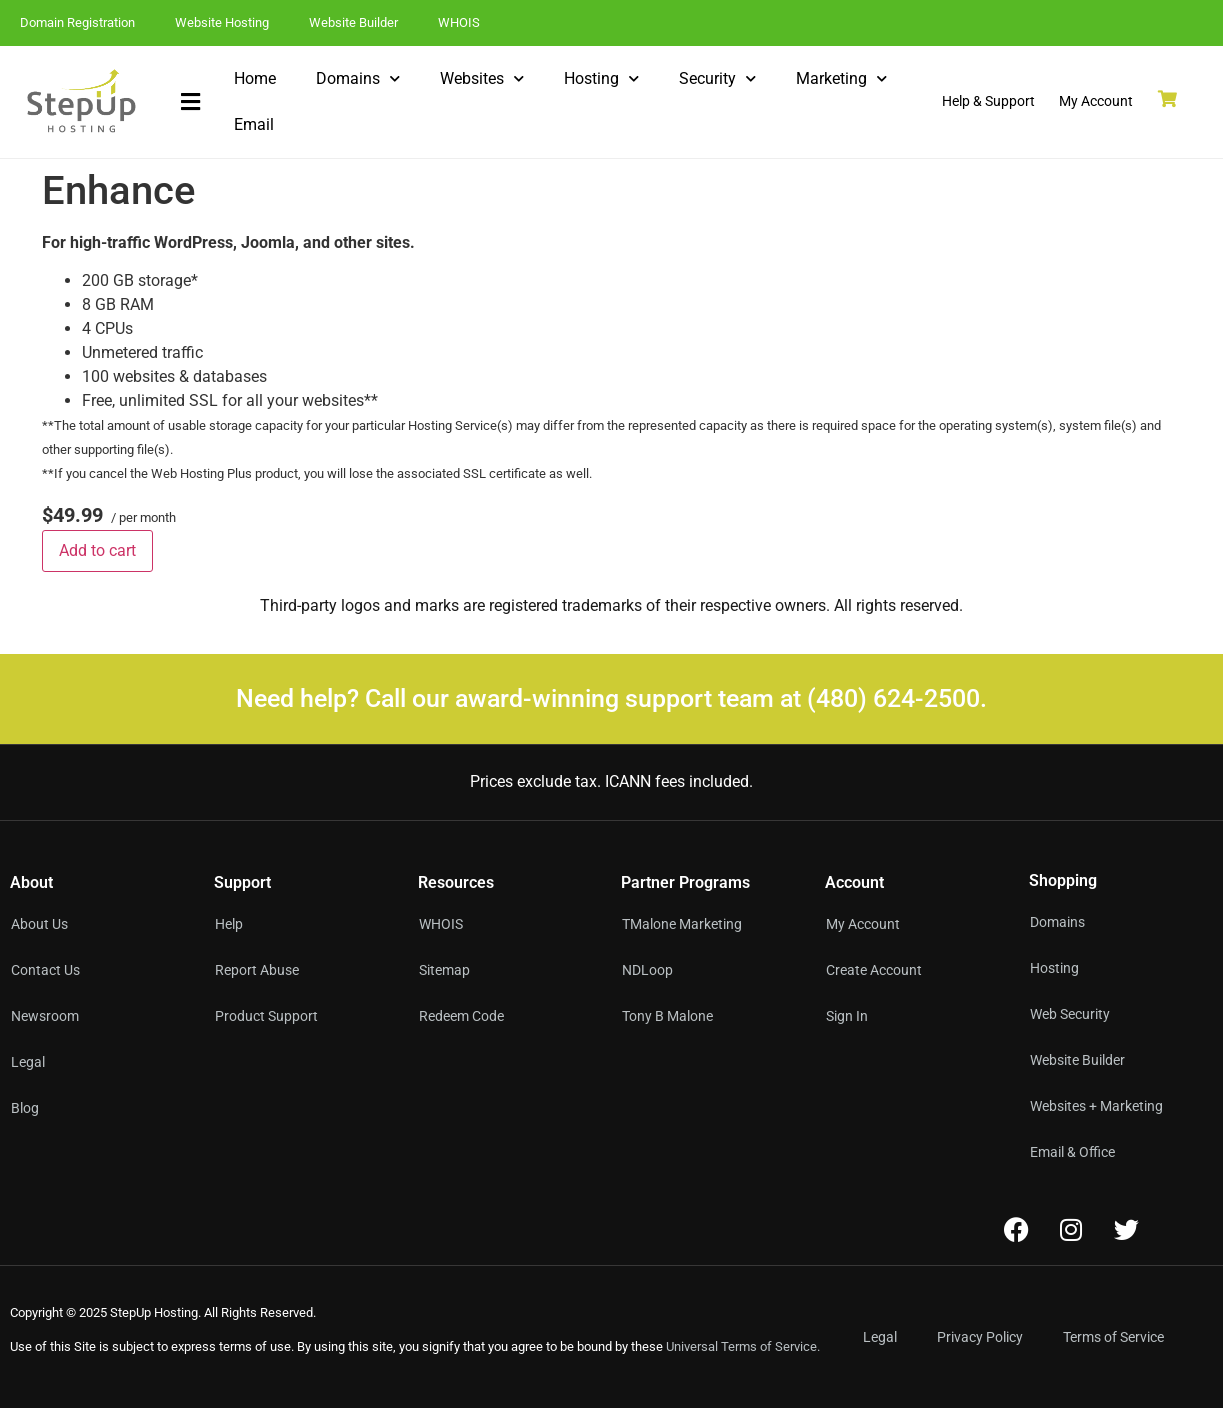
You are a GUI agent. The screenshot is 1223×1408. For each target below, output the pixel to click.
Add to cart (97, 550)
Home (255, 78)
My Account (863, 924)
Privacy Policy (980, 1337)
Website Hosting (222, 22)
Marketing (841, 78)
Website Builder (353, 22)
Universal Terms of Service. (743, 1346)
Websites (482, 78)
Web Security (1070, 1014)
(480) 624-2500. (897, 698)
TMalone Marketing (682, 924)
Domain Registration (77, 22)
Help (229, 924)
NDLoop (647, 970)
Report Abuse (257, 970)
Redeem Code (461, 1016)
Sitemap (444, 970)
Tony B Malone (667, 1016)
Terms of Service (1113, 1337)
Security (717, 78)
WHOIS (459, 22)
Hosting (601, 78)
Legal (880, 1337)
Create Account (874, 970)
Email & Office (1072, 1152)
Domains (358, 78)
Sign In (847, 1016)
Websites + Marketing (1096, 1106)
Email (254, 124)
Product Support (266, 1016)
